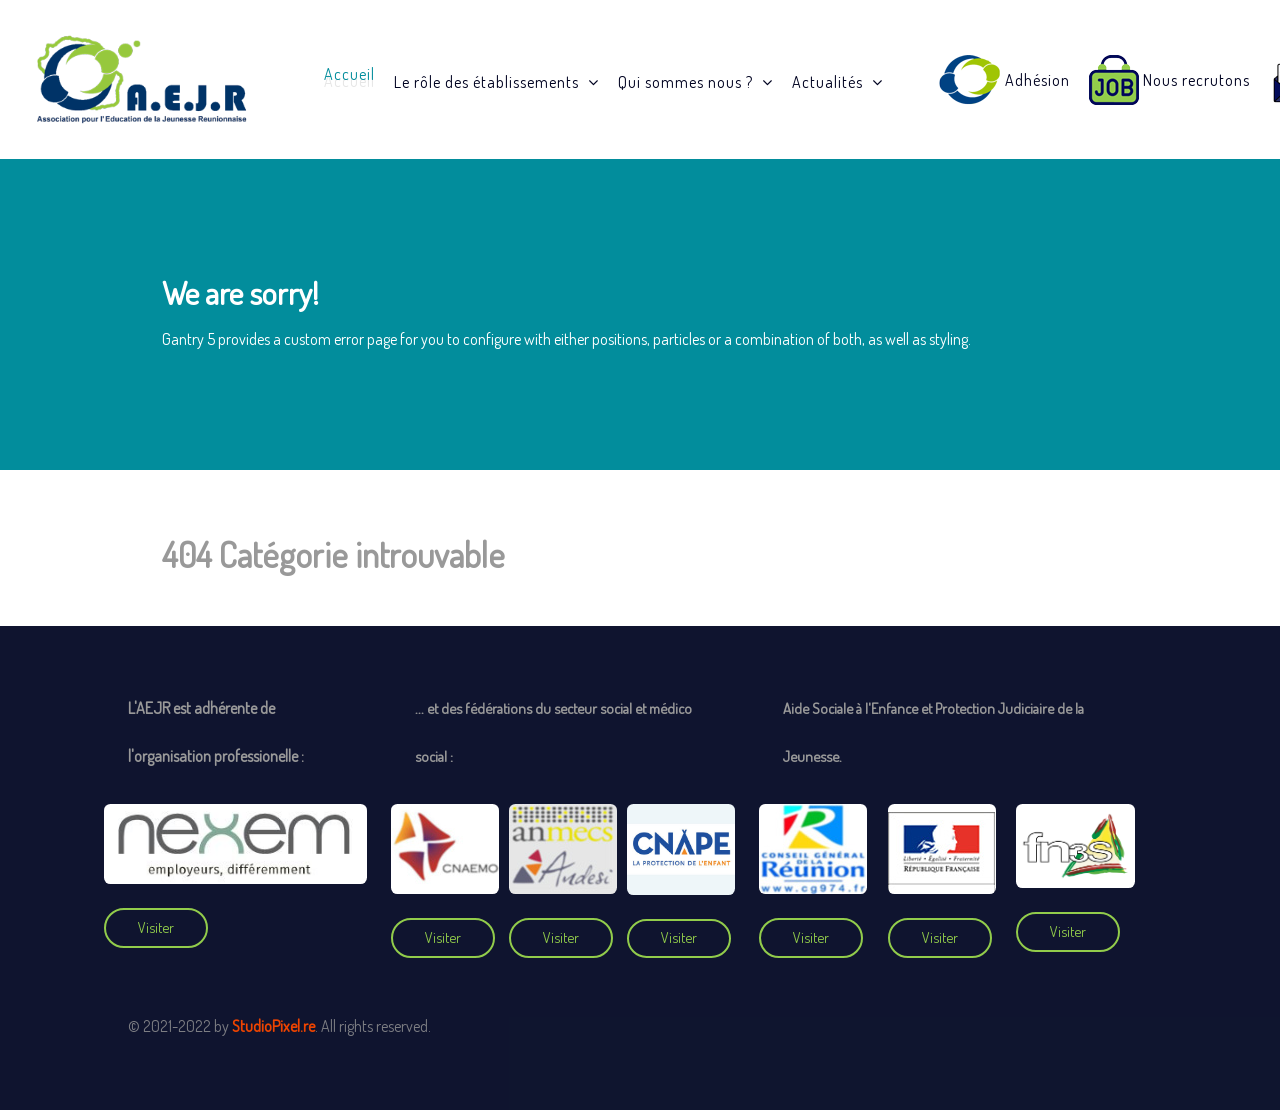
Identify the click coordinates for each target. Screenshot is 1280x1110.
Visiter (156, 927)
